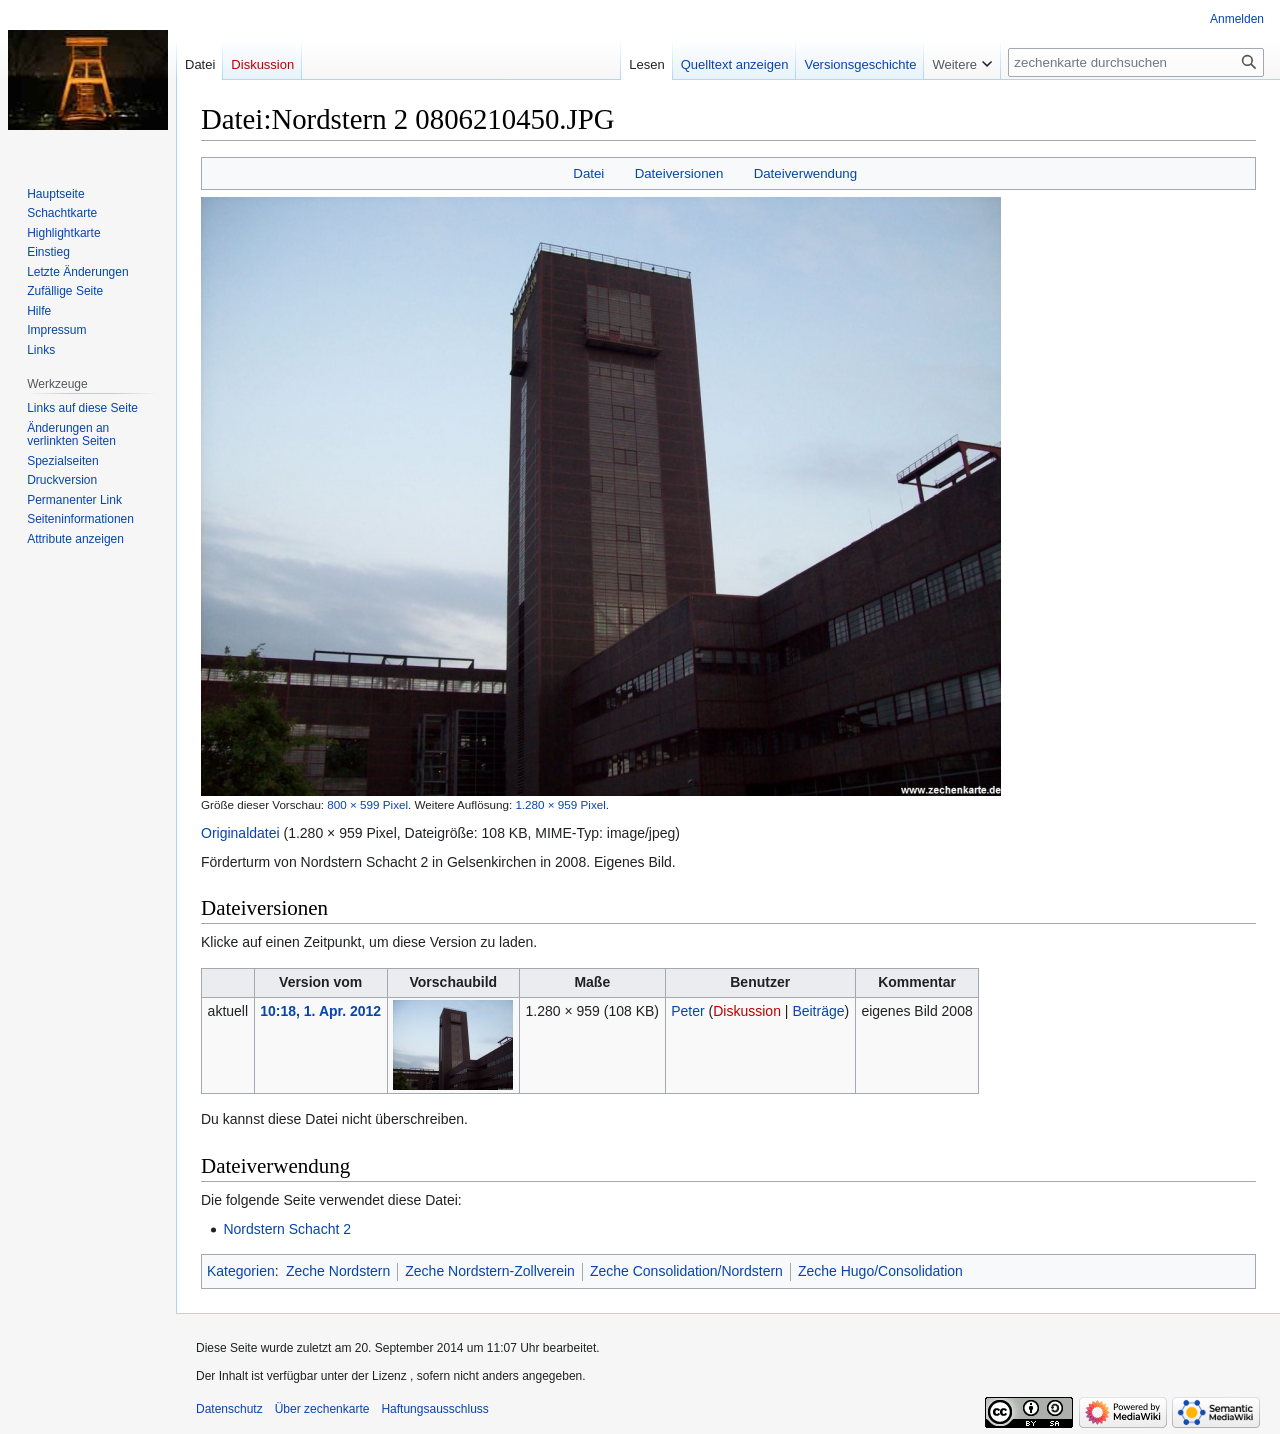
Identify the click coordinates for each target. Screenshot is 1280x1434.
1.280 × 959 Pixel (560, 804)
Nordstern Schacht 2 (287, 1229)
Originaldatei (240, 833)
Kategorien (241, 1271)
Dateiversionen (679, 173)
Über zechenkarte (322, 1409)
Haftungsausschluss (434, 1409)
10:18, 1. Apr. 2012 (320, 1011)
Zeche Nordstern (338, 1271)
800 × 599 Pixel (367, 804)
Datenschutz (229, 1409)
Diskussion (747, 1011)
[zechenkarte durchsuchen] (1136, 62)
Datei (588, 173)
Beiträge (818, 1011)
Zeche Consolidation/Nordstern (686, 1271)
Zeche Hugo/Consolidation (880, 1271)
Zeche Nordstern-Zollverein (490, 1271)
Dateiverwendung (806, 173)
